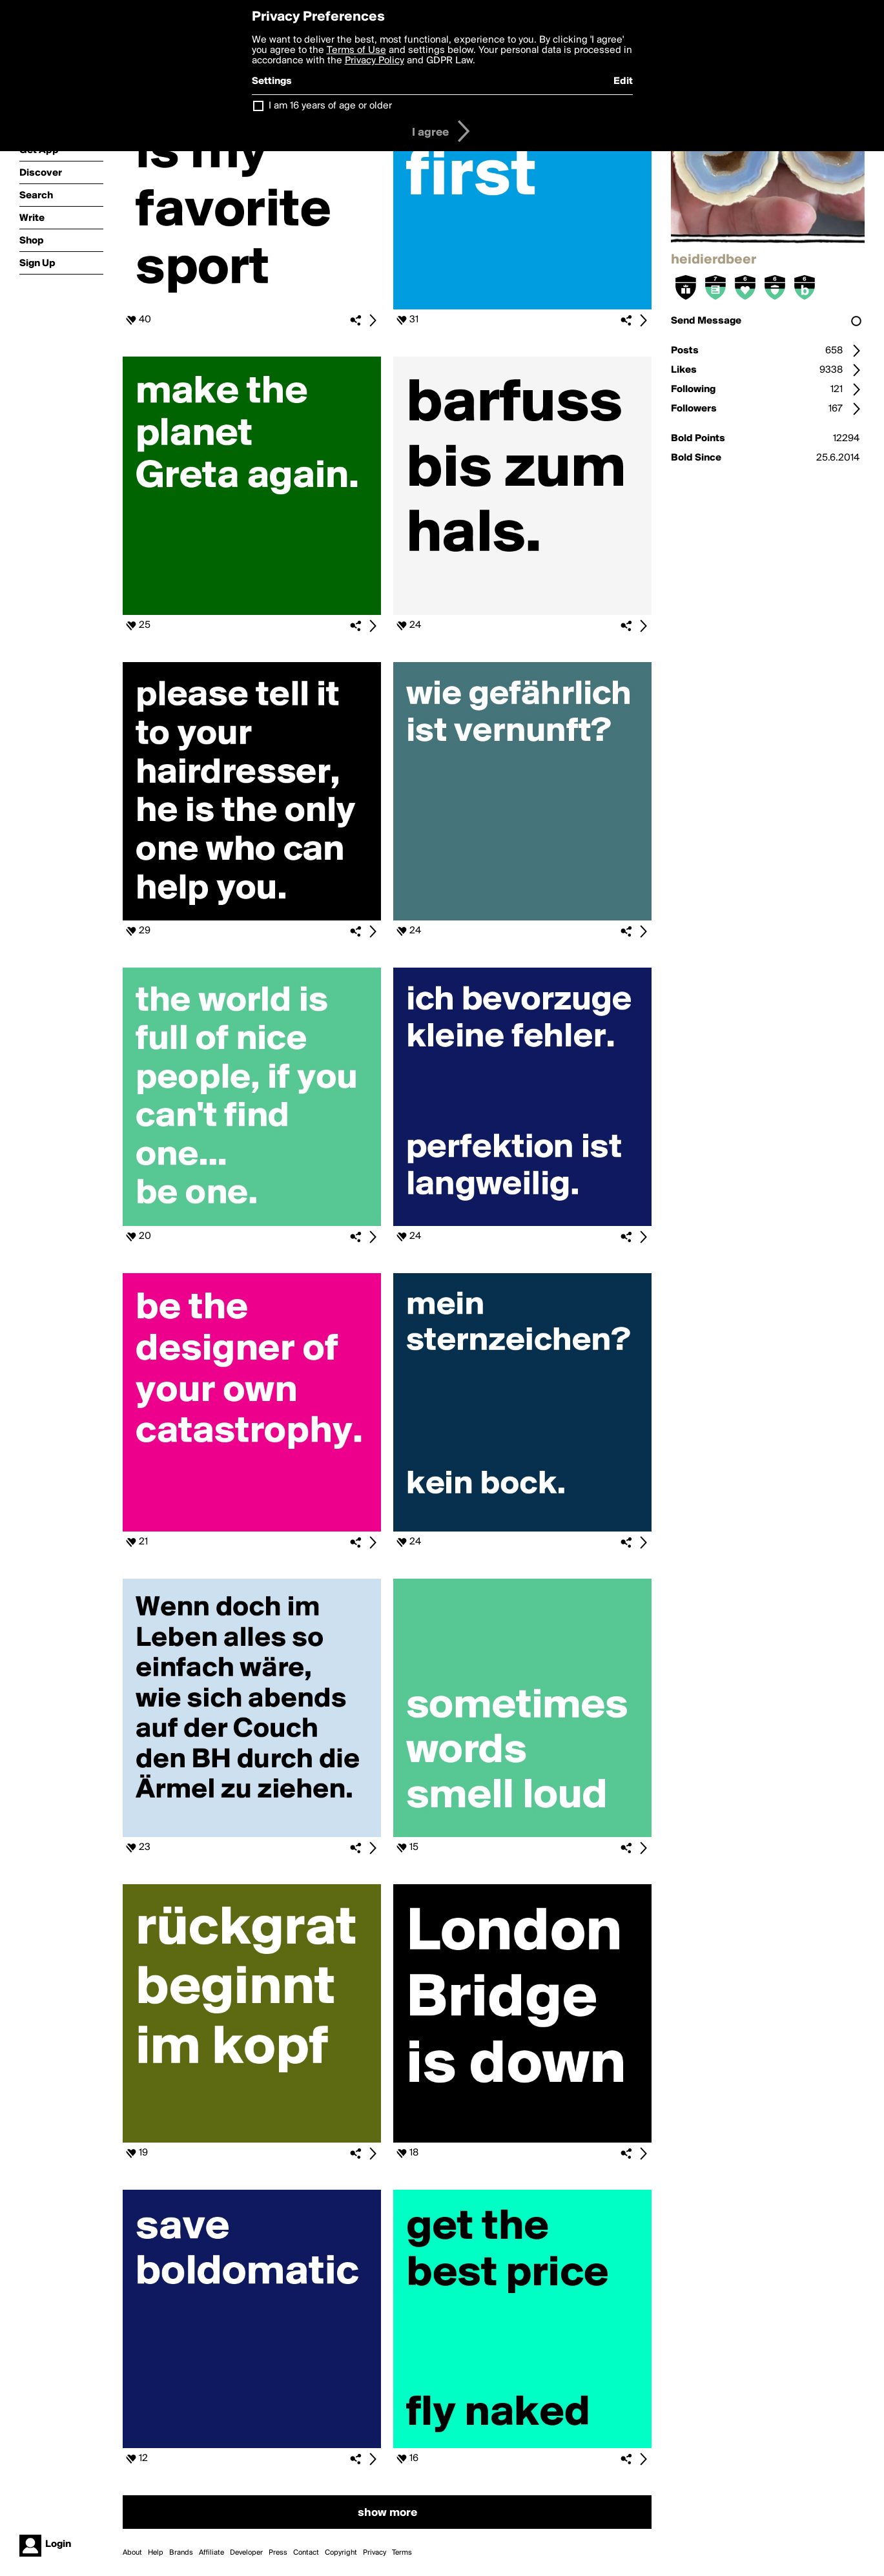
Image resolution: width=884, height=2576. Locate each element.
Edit (623, 81)
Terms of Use (356, 50)
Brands (181, 2553)
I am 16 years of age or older (330, 106)
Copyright (341, 2553)
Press (278, 2553)
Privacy (374, 2553)
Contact (306, 2553)
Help (155, 2553)
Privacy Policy (374, 61)
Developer (246, 2553)
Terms (402, 2553)
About (132, 2553)
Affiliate (211, 2553)
